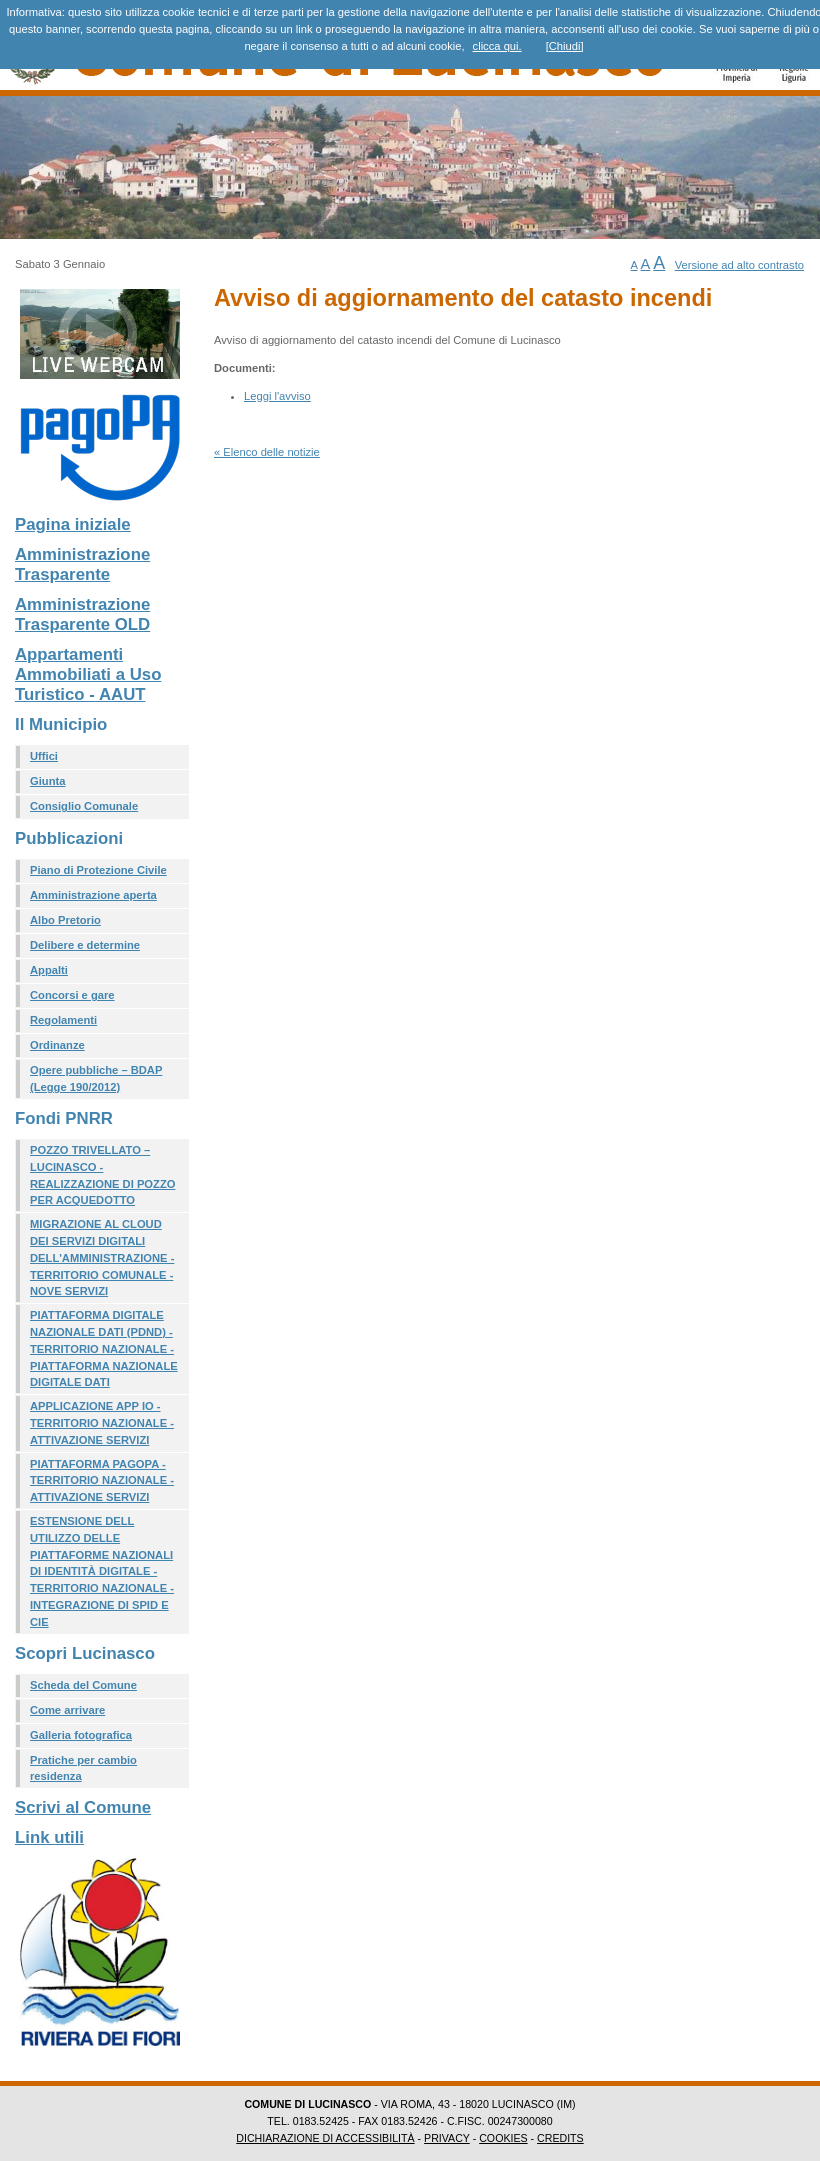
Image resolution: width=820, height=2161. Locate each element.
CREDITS (560, 2138)
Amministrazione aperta (93, 895)
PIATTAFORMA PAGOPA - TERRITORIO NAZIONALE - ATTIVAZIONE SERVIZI (102, 1481)
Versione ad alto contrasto (739, 265)
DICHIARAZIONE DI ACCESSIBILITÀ (325, 2138)
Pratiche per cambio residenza (83, 1768)
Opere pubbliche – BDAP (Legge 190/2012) (96, 1078)
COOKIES (503, 2138)
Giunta (47, 781)
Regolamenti (63, 1020)
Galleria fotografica (81, 1735)
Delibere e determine (85, 945)
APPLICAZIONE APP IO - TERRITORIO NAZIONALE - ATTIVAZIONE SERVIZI (102, 1423)
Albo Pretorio (65, 920)
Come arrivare (67, 1710)
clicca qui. (497, 46)
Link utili (49, 1837)
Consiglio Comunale (84, 806)
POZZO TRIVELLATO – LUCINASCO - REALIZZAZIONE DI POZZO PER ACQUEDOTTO (102, 1175)
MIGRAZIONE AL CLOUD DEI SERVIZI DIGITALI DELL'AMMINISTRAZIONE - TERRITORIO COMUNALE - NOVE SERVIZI (102, 1257)
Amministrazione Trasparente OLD (82, 614)
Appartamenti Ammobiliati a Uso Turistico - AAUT (88, 674)
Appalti (49, 970)
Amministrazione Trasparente (82, 564)
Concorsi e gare (72, 995)
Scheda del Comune (83, 1685)
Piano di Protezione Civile (98, 870)
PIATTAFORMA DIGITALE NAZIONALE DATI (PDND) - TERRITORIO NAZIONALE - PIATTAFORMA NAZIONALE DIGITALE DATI (104, 1348)
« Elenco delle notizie (267, 452)
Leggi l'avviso (277, 396)
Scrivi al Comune (83, 1807)
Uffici (44, 756)
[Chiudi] (565, 46)
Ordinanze (57, 1045)
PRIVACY (447, 2138)
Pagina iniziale (73, 524)
